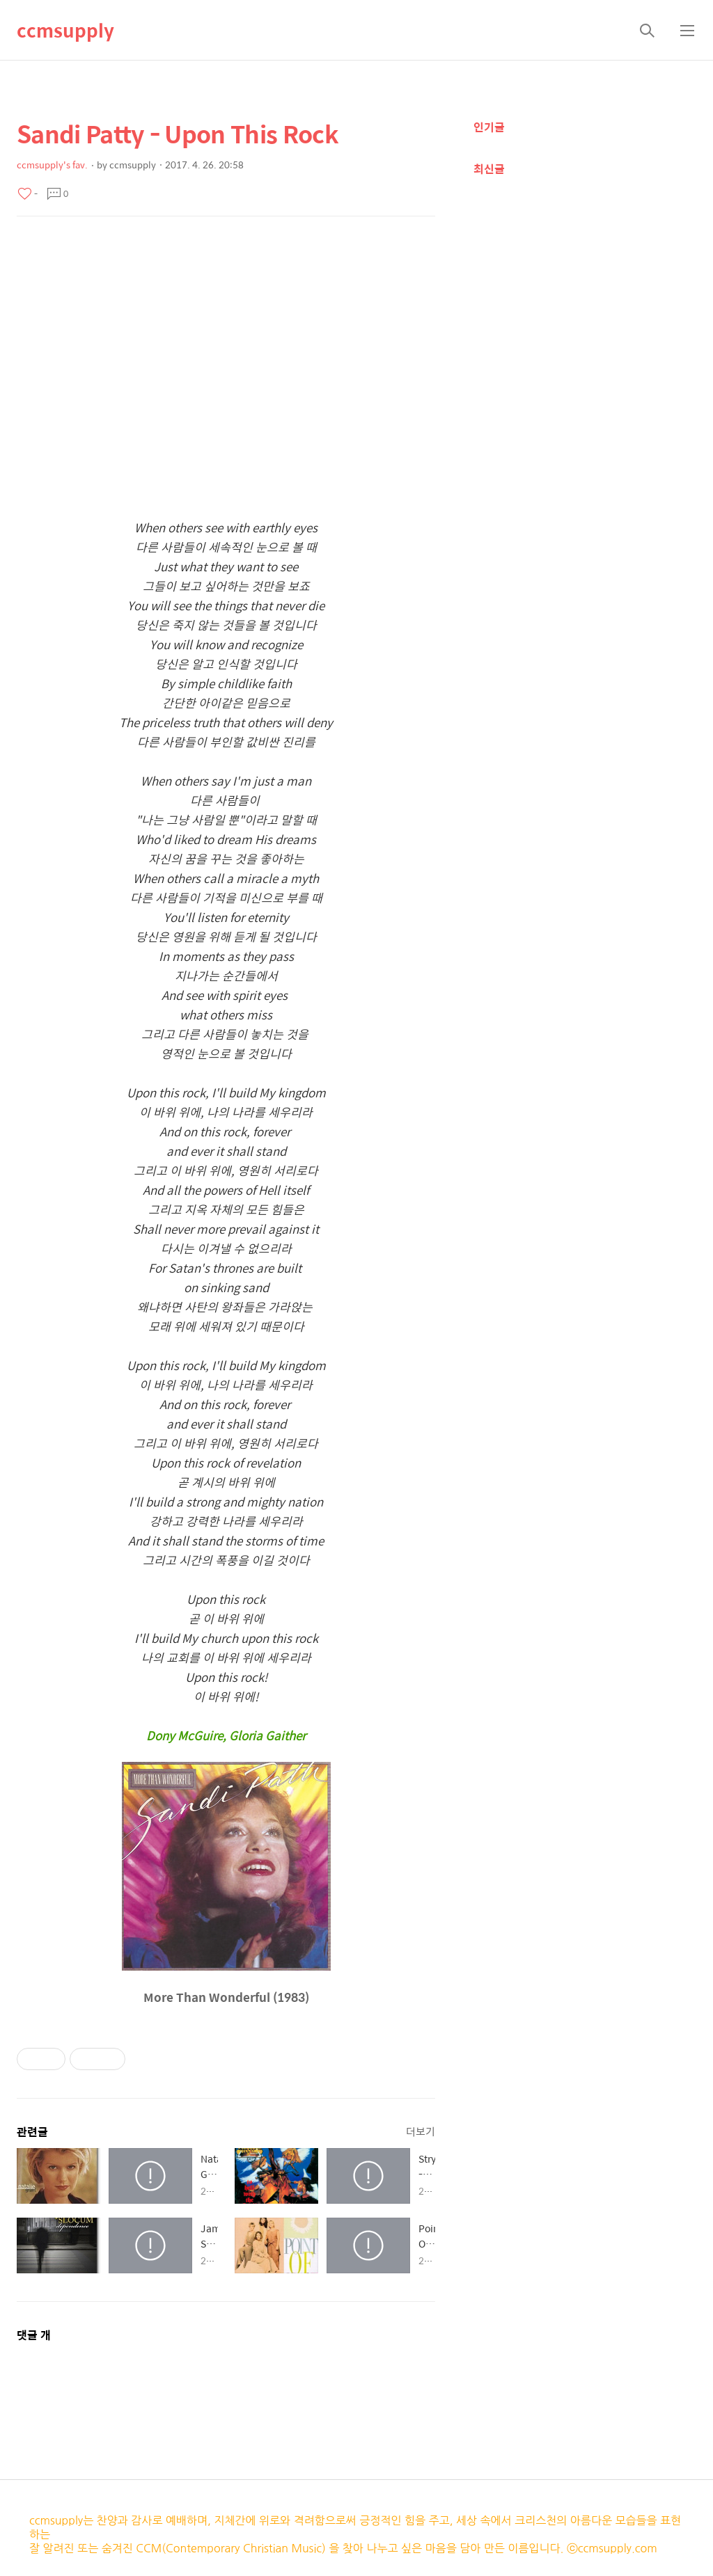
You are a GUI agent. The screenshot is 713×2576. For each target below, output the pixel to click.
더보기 (420, 2131)
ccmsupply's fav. (52, 164)
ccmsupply (65, 30)
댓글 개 (34, 2335)
